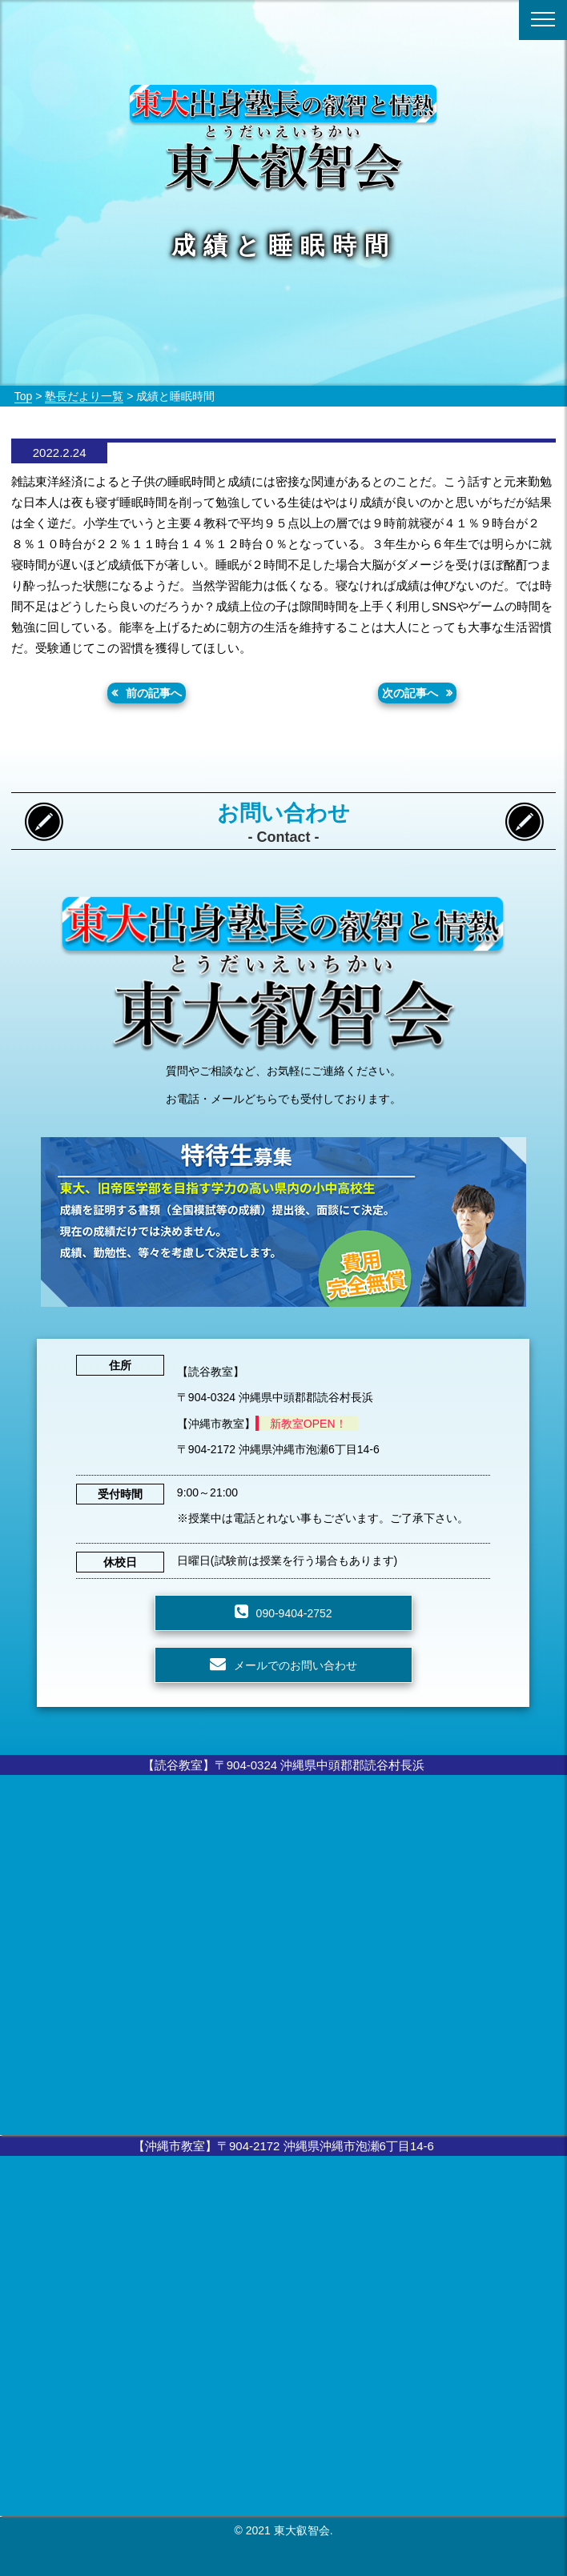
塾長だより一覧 (84, 396)
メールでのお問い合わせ (295, 1665)
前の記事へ (154, 693)
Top (23, 396)
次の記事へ (410, 693)
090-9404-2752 (294, 1613)
